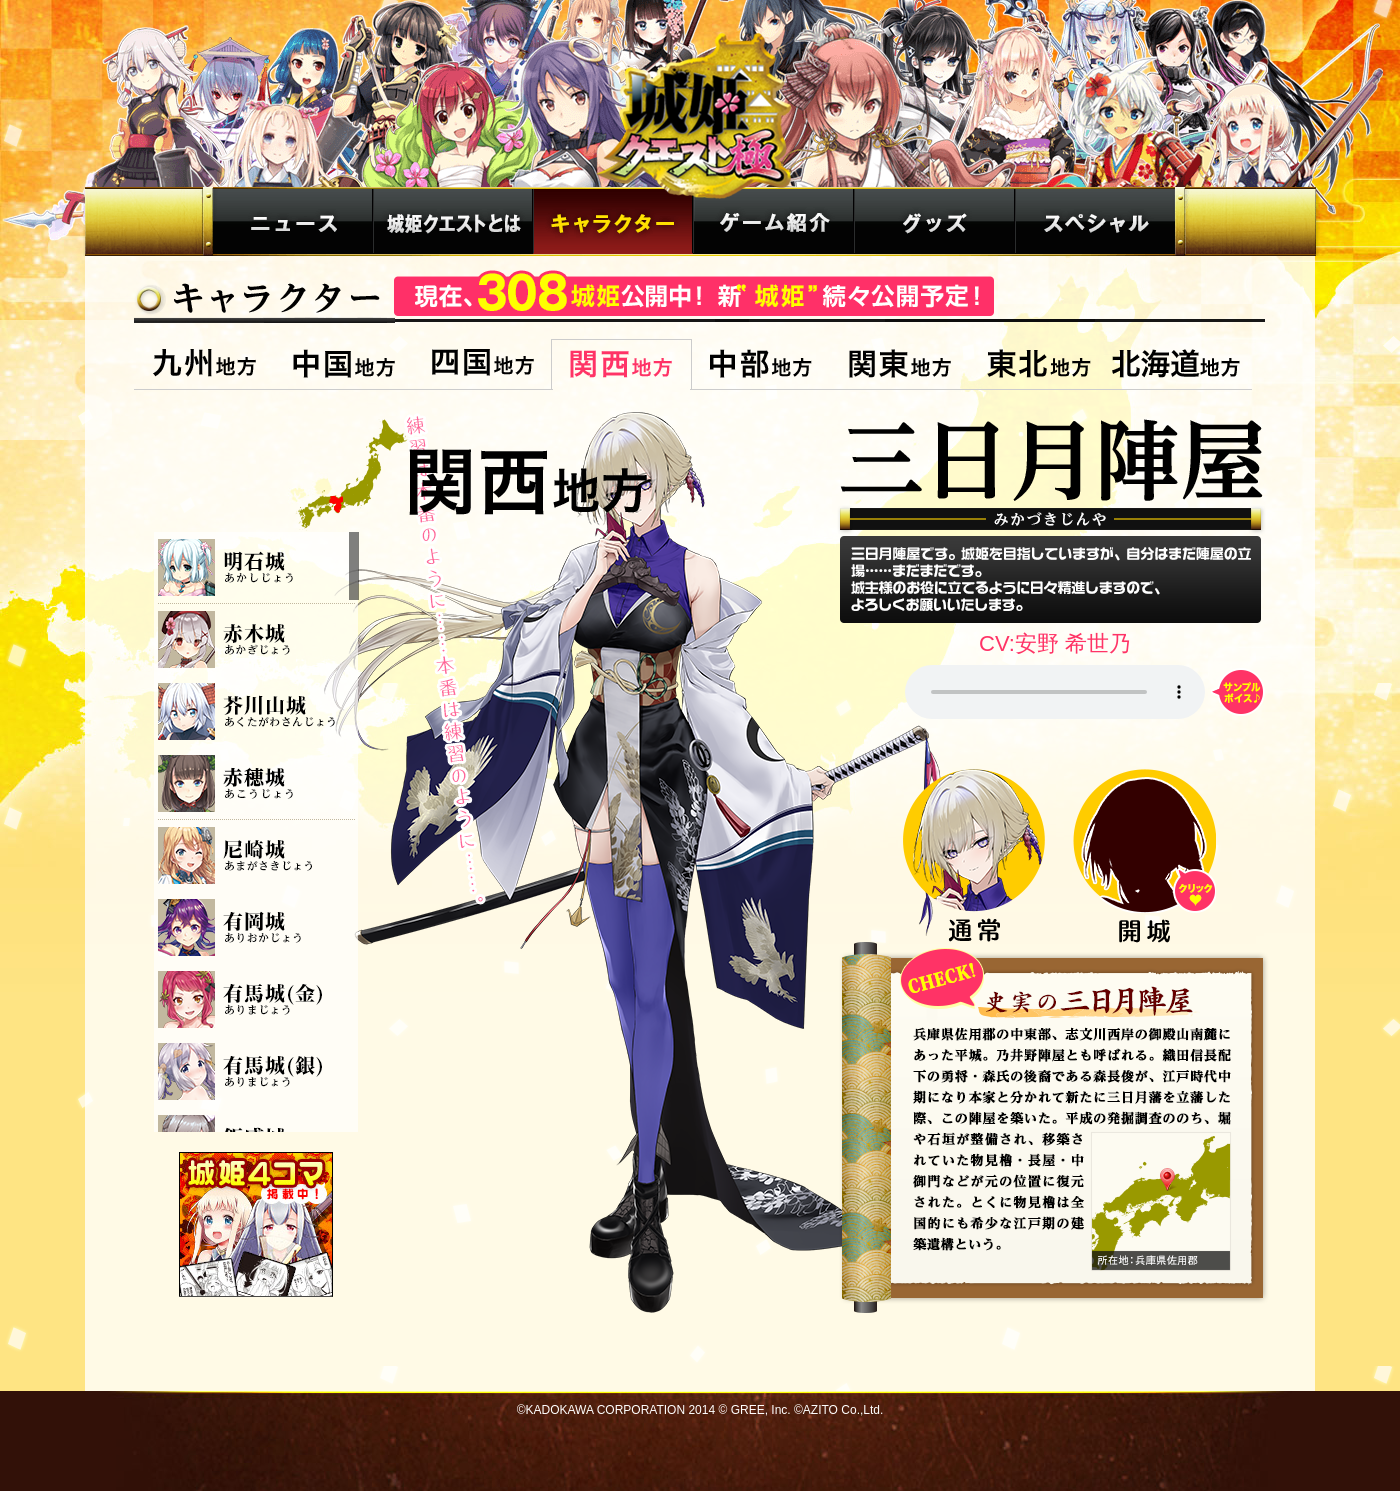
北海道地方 (1179, 364)
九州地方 (204, 364)
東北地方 (1038, 364)
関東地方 (899, 364)
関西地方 (621, 364)
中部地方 (760, 364)
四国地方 (482, 364)
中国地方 (343, 364)
